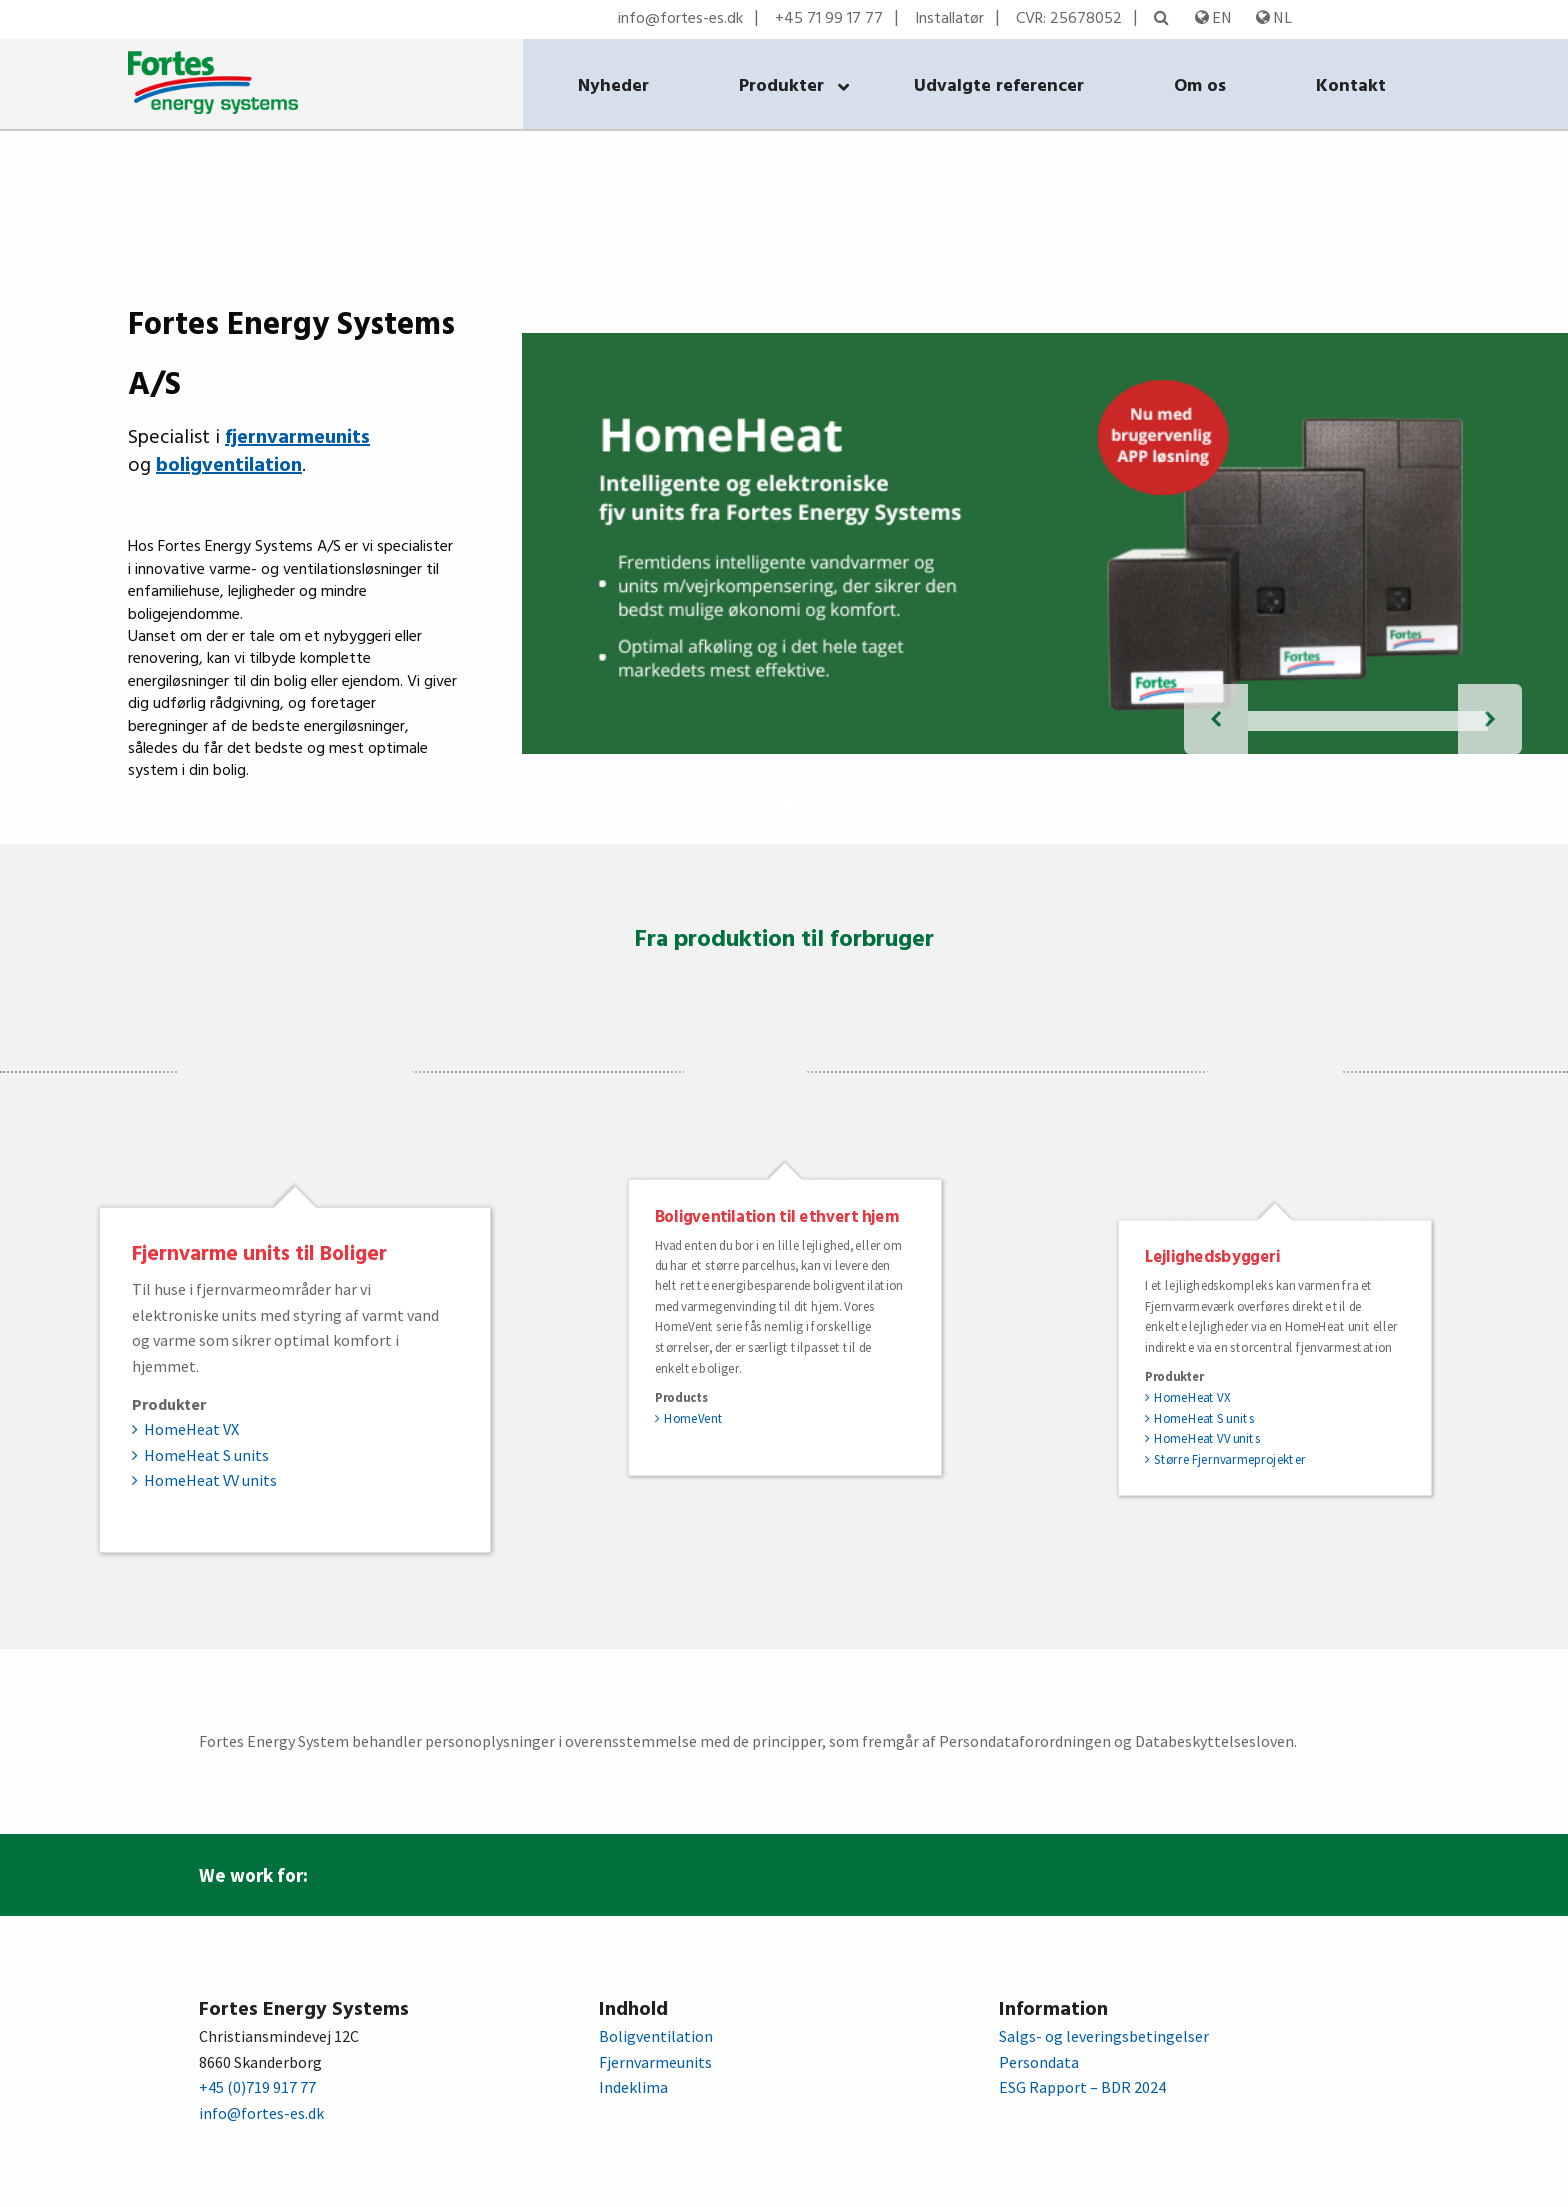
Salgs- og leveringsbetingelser (1104, 2036)
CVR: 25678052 (1069, 19)
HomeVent (693, 1418)
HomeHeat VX (191, 1429)
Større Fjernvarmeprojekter (1230, 1459)
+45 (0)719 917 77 (257, 2087)
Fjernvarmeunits (655, 2062)
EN (1213, 17)
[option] (295, 1270)
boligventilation (229, 466)
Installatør (949, 19)
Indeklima (633, 2087)
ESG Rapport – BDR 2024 (1082, 2087)
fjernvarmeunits (297, 438)
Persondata (1039, 2062)
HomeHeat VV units (210, 1480)
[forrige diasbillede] (1216, 719)
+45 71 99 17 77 (829, 19)
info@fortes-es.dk (680, 19)
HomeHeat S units (206, 1455)
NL (1274, 17)
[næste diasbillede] (1490, 719)
